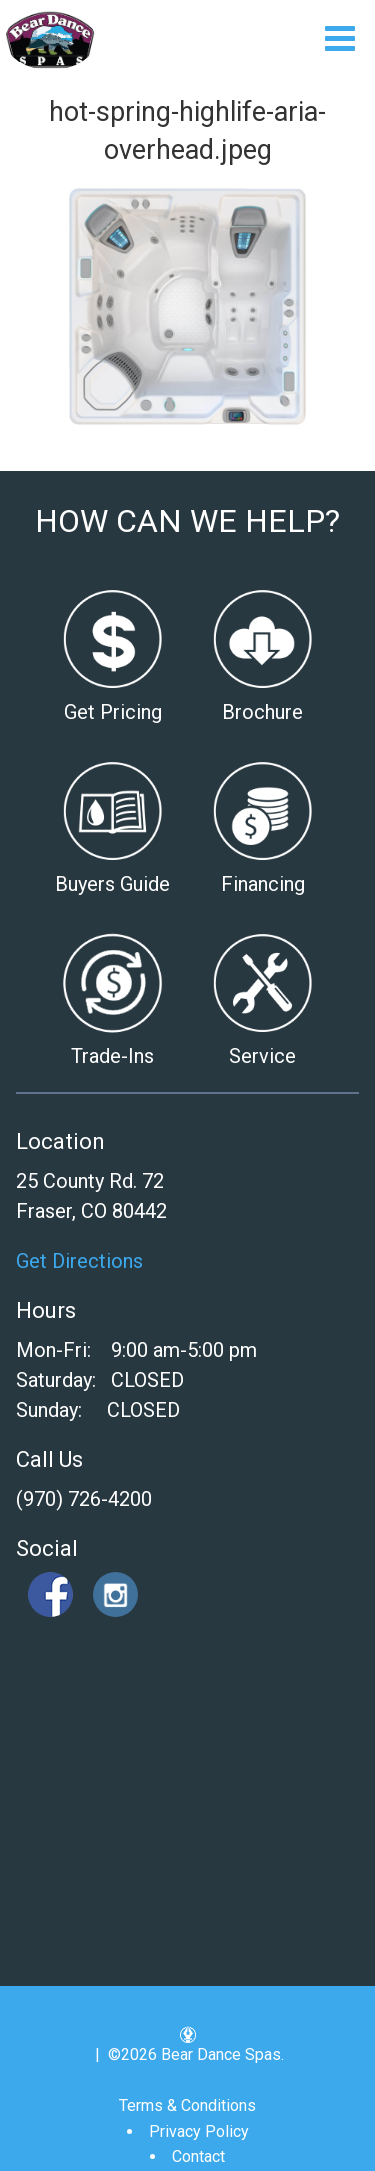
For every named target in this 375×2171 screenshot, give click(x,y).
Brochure (262, 712)
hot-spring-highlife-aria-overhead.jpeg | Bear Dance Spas (50, 40)
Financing (263, 884)
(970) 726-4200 (84, 1499)
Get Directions (79, 1261)
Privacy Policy (199, 2131)
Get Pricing (113, 712)
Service (262, 1056)
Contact (198, 2156)
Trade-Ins (112, 1056)
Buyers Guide (112, 884)
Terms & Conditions (187, 2105)
